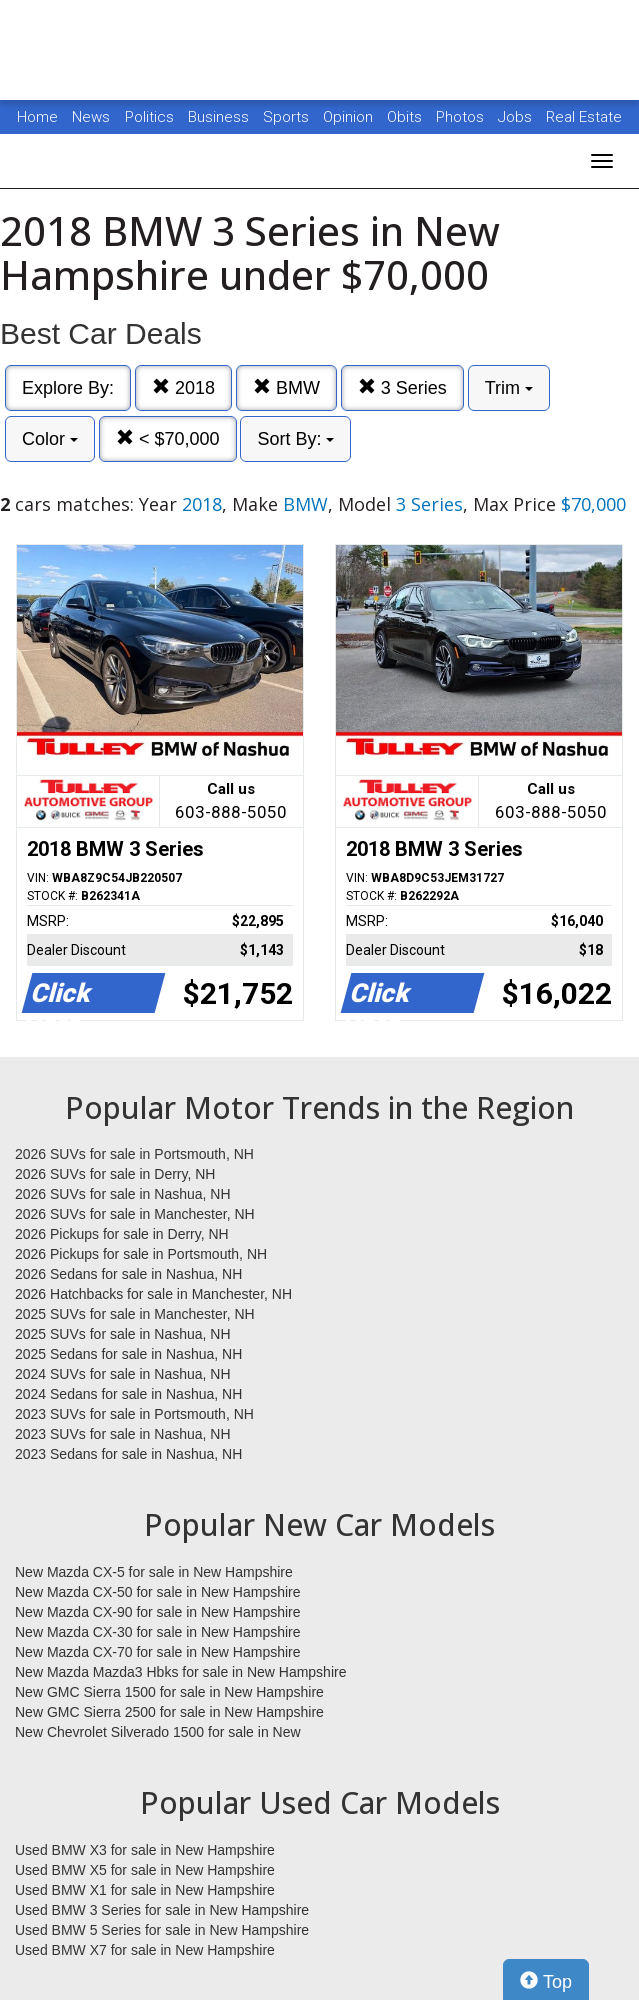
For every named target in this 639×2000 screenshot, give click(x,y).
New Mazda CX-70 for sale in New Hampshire (158, 1652)
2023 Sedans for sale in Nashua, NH (128, 1454)
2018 (183, 387)
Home (37, 117)
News (91, 117)
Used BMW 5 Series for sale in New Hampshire (162, 1930)
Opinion (350, 117)
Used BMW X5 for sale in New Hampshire (145, 1870)
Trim (509, 388)
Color (50, 439)
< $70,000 (168, 438)
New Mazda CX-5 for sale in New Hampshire (154, 1572)
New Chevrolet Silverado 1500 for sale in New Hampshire (158, 1733)
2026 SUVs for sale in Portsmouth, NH (134, 1154)
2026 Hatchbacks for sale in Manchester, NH (153, 1294)
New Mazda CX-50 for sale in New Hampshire (158, 1592)
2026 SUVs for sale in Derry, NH (115, 1174)
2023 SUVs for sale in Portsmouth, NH (134, 1414)
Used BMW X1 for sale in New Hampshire (145, 1890)
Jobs (517, 117)
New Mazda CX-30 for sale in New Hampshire (158, 1632)
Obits (406, 117)
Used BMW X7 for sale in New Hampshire (145, 1950)
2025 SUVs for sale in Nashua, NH (123, 1334)
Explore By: (68, 388)
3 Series (402, 387)
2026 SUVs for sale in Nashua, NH (123, 1194)
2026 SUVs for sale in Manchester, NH (135, 1214)
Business (220, 117)
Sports (288, 117)
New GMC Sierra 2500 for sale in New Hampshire (169, 1712)
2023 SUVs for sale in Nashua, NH (123, 1434)
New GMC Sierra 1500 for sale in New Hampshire (169, 1692)
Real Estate (584, 117)
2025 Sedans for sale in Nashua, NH (128, 1354)
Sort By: (295, 439)
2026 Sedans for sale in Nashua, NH (128, 1274)
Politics (149, 117)
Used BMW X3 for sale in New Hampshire (145, 1850)
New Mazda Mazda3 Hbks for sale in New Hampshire (180, 1672)
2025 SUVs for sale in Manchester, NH (135, 1314)
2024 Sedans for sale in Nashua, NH (128, 1394)
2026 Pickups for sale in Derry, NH (122, 1234)
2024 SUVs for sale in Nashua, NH (123, 1374)
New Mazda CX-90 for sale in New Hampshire (158, 1612)
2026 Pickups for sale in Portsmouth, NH (141, 1254)
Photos (462, 117)
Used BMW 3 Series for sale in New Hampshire (162, 1910)
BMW (286, 387)
